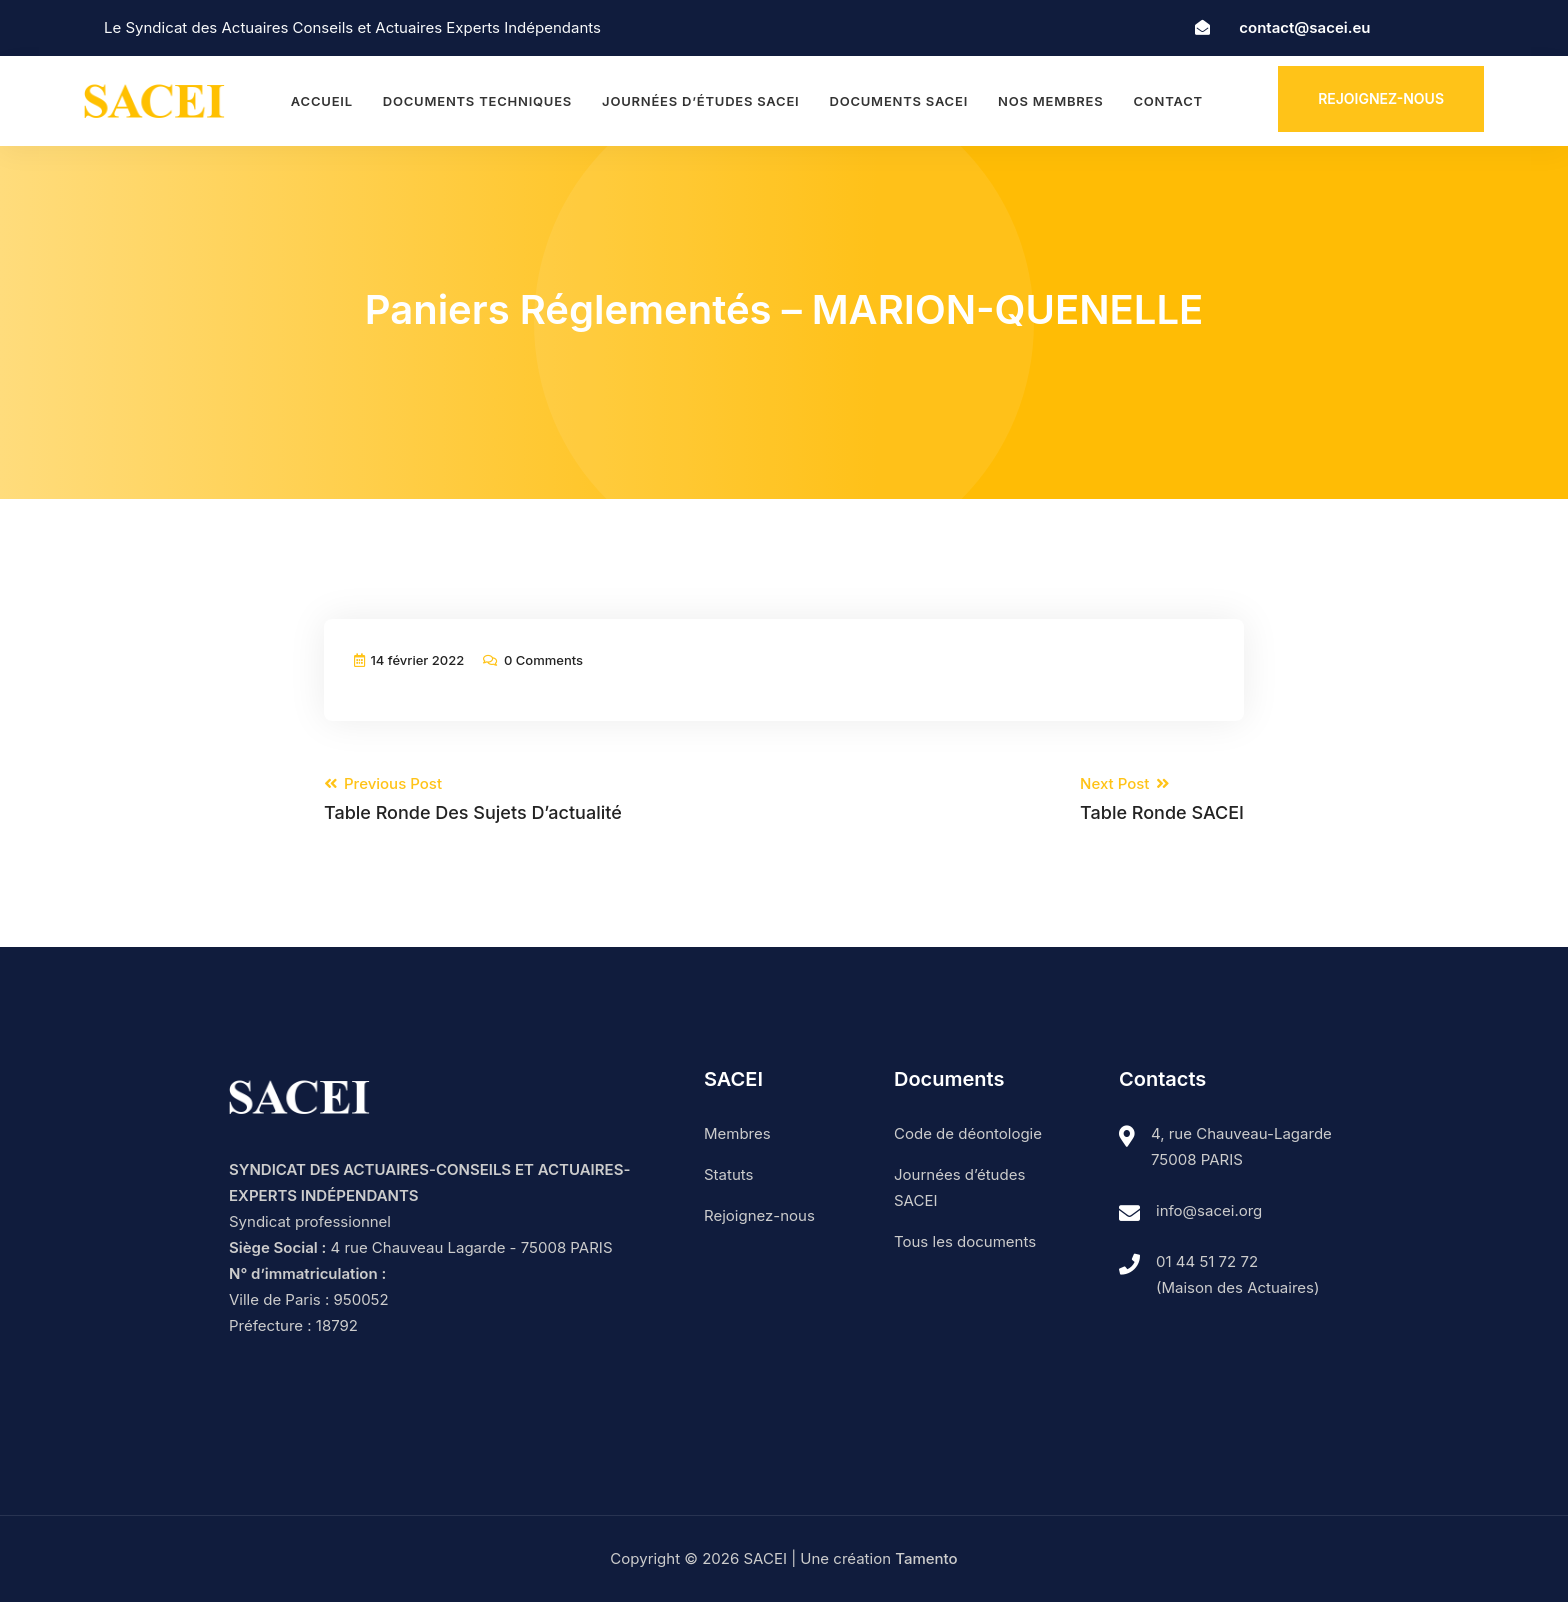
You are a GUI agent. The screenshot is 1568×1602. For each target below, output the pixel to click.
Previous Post (473, 799)
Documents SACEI (898, 101)
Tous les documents (965, 1241)
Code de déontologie (968, 1133)
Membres (737, 1133)
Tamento (926, 1558)
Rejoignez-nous (1381, 98)
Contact (1167, 101)
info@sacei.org (1209, 1210)
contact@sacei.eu (1304, 27)
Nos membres (1050, 101)
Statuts (728, 1174)
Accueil (322, 101)
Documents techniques (477, 101)
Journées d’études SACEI (700, 101)
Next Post (1162, 799)
